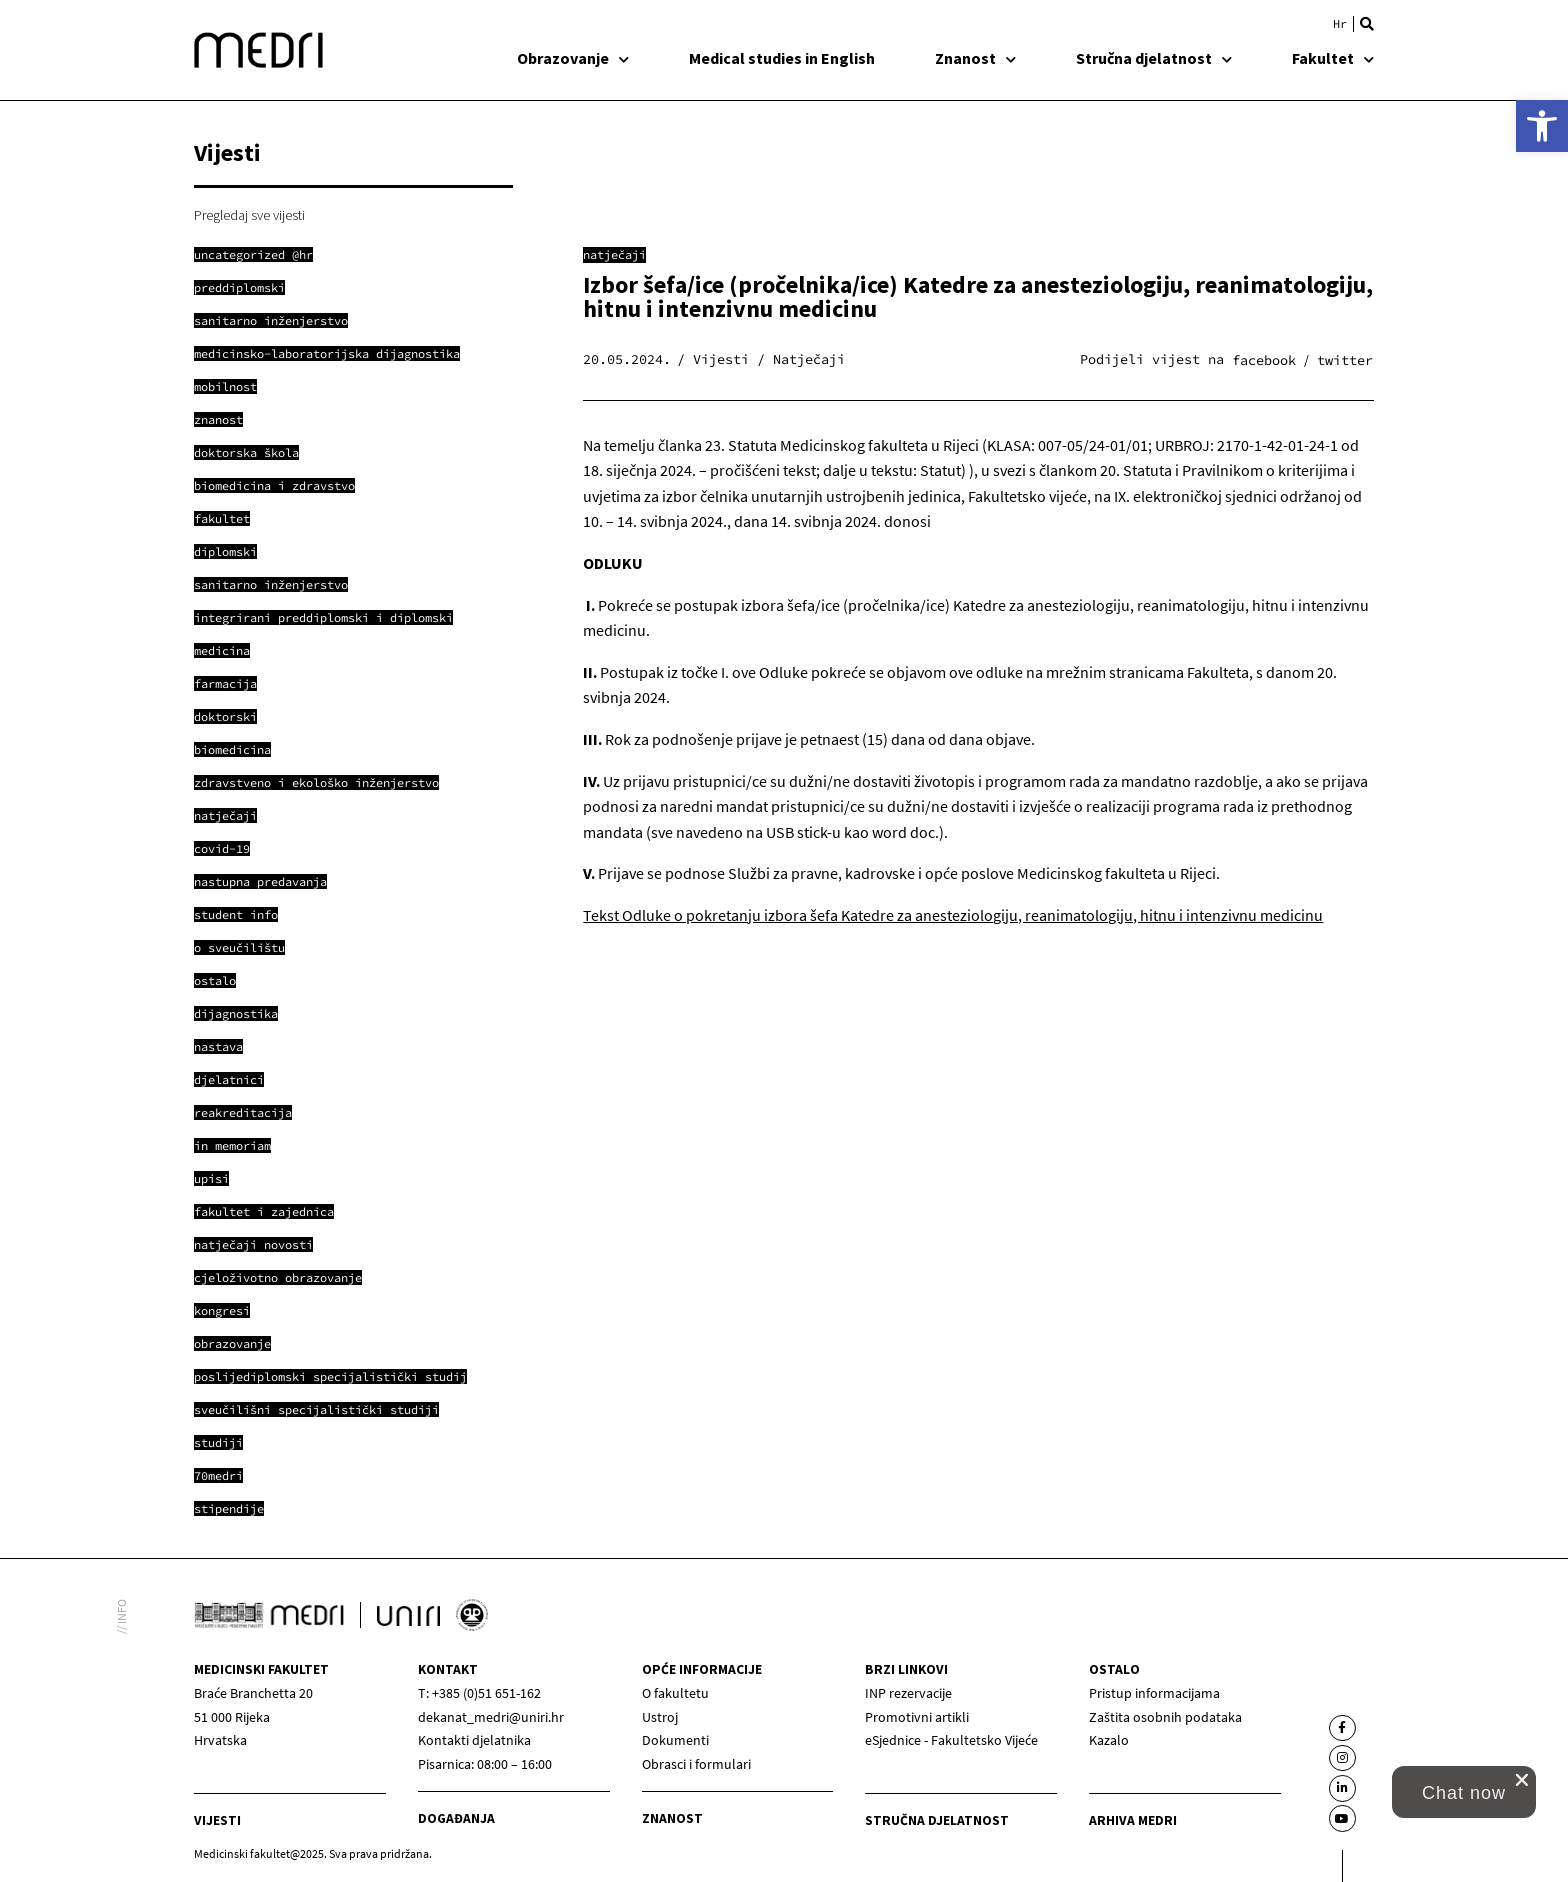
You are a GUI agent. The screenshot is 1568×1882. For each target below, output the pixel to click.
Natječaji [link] (614, 254)
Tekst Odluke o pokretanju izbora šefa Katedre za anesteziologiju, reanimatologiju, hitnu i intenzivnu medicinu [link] (953, 915)
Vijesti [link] (217, 1820)
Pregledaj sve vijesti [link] (249, 215)
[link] (1542, 126)
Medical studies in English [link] (782, 58)
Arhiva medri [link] (1133, 1820)
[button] (1367, 24)
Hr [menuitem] (1340, 24)
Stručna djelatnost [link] (1154, 58)
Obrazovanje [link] (573, 58)
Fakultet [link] (1333, 58)
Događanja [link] (456, 1818)
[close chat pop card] (1522, 1780)
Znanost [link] (975, 58)
